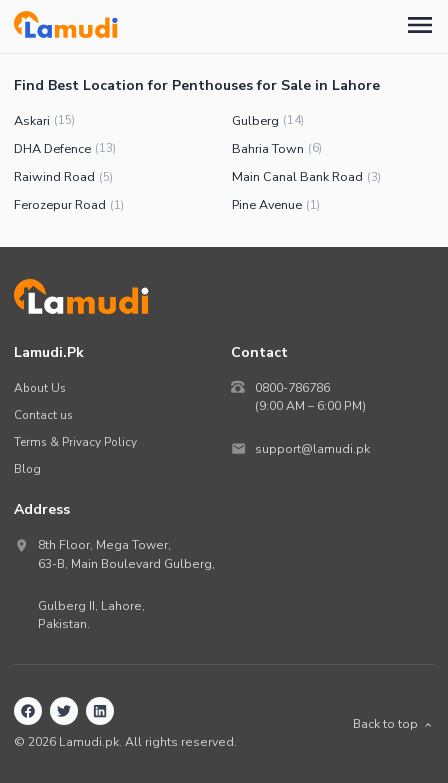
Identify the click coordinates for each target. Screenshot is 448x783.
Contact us (43, 415)
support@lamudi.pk (312, 449)
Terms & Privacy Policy (75, 442)
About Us (40, 388)
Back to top (393, 724)
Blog (27, 469)
